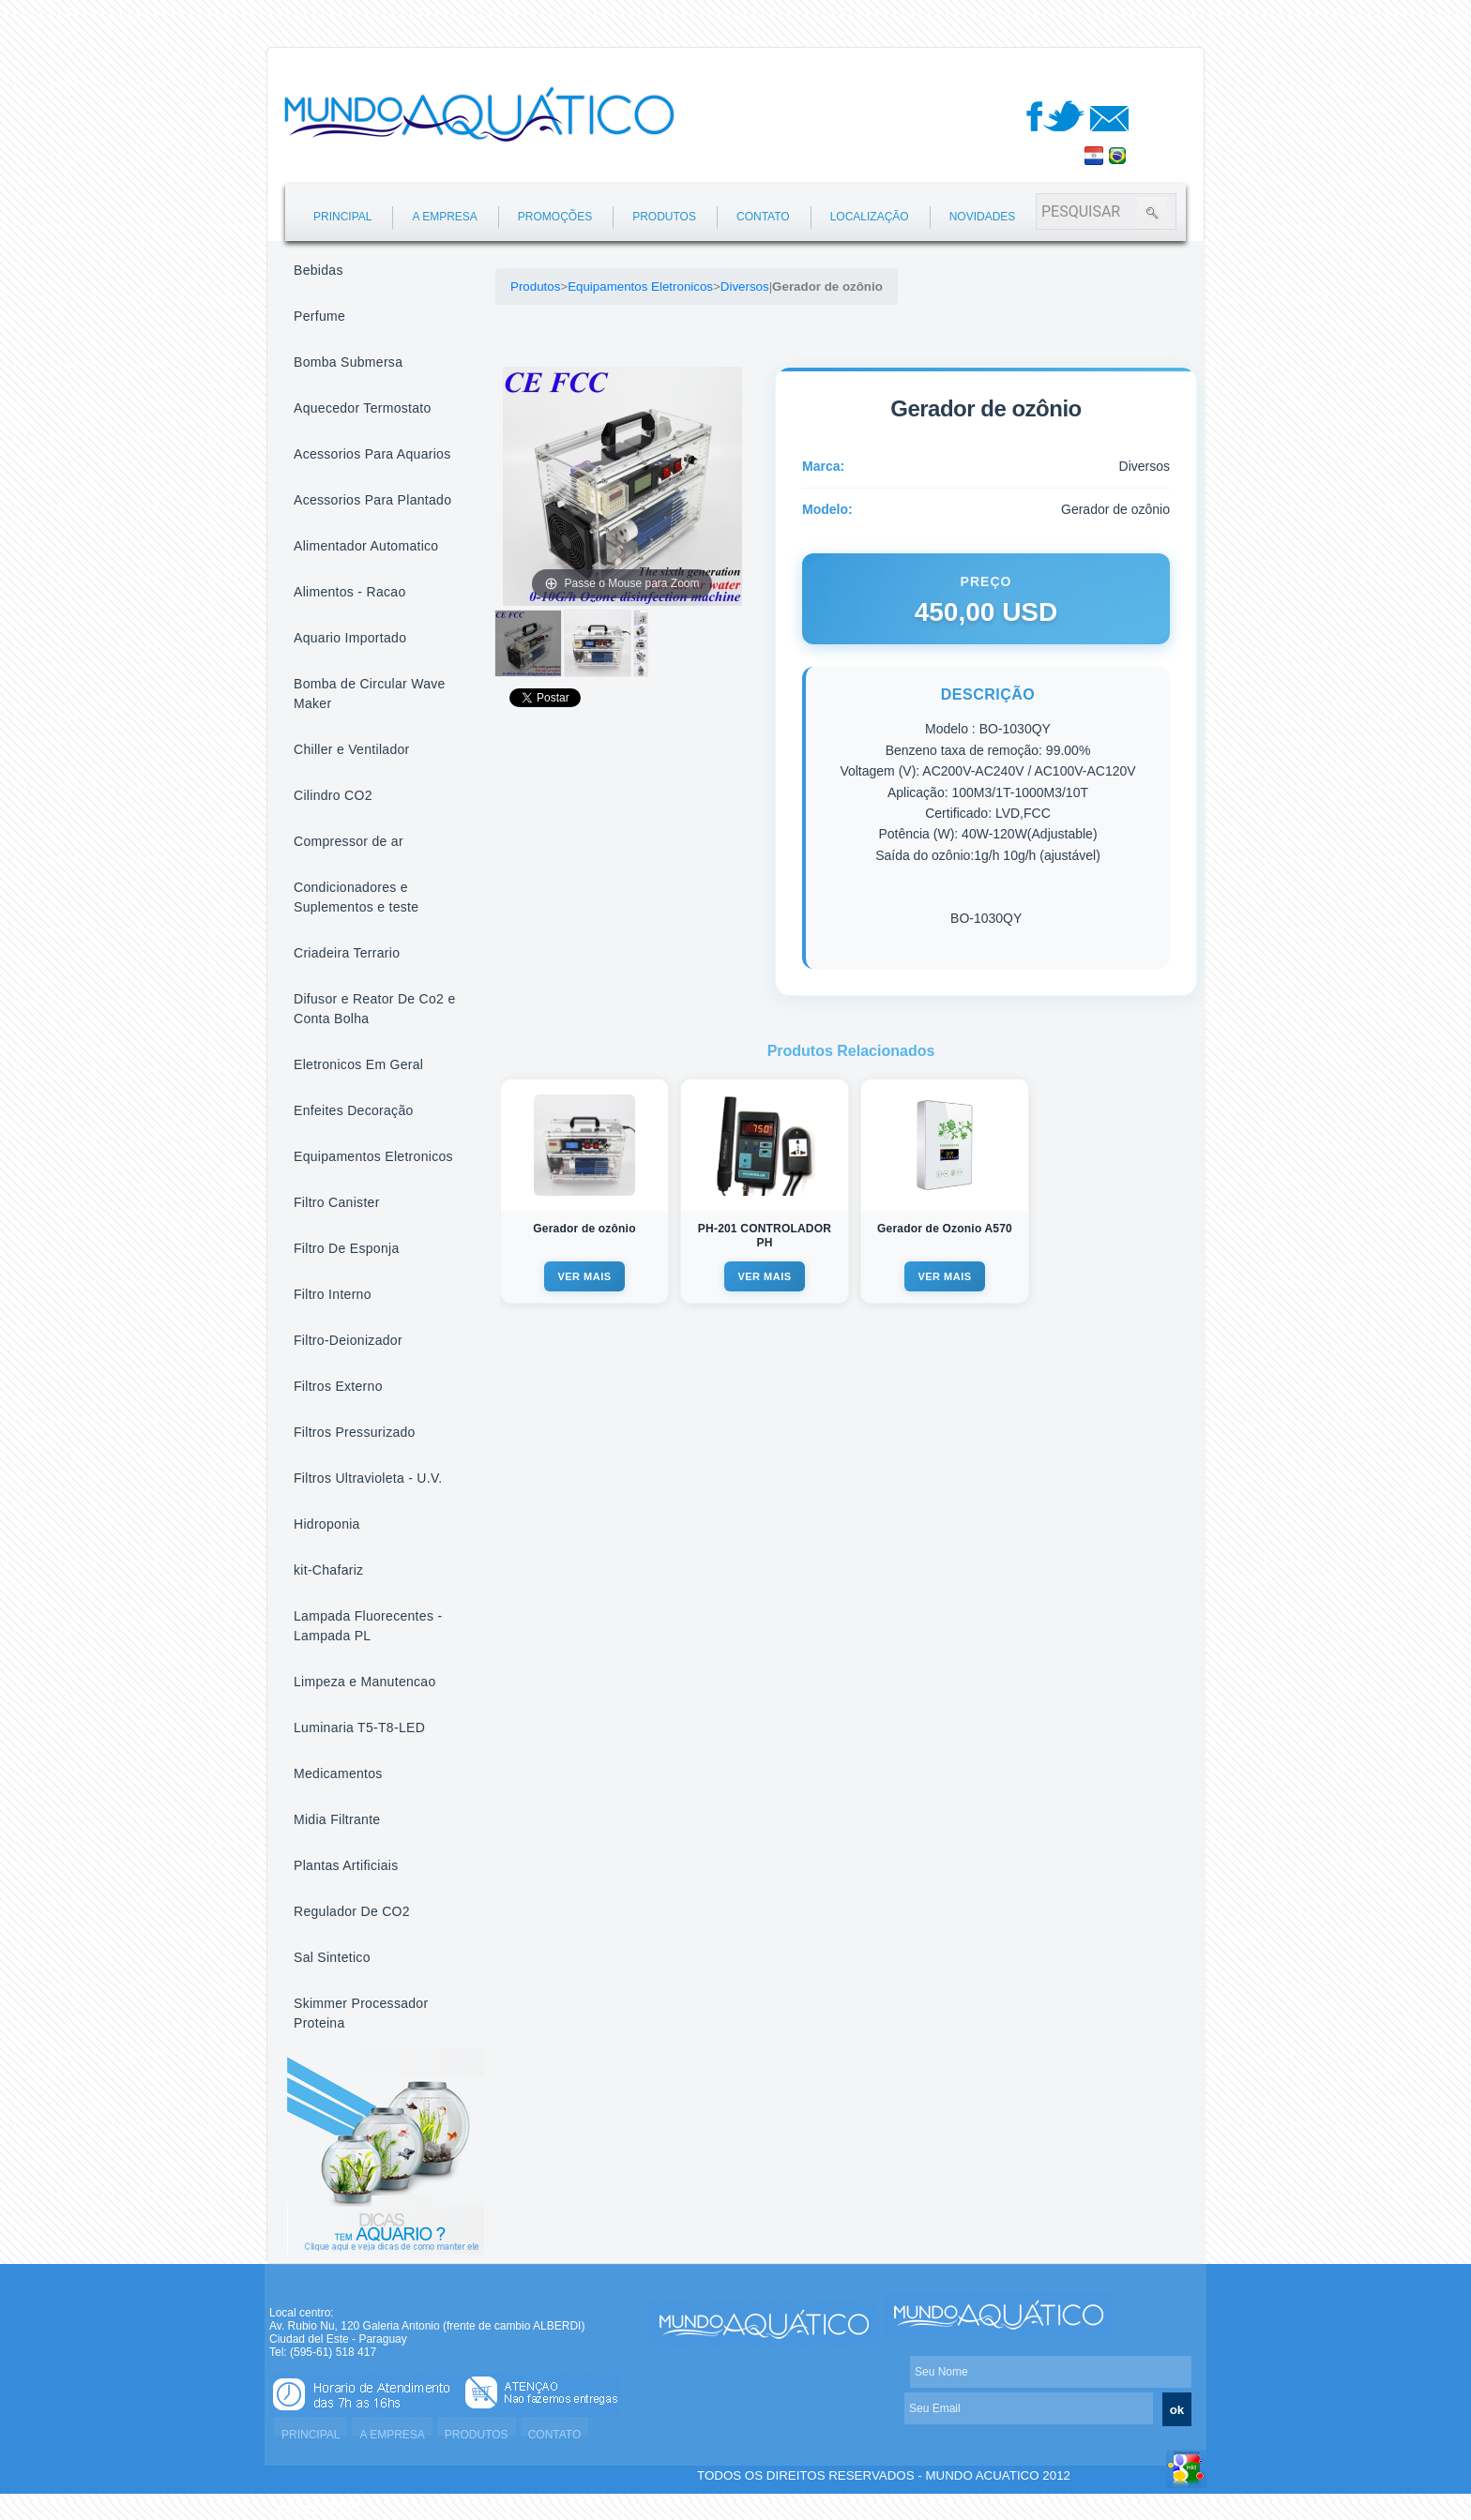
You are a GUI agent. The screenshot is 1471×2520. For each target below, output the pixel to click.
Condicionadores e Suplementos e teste (356, 897)
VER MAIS (584, 1276)
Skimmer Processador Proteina (361, 2013)
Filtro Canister (337, 1202)
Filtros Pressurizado (355, 1432)
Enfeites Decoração (354, 1110)
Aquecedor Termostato (363, 407)
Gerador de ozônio (584, 1228)
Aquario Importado (350, 637)
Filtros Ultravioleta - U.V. (368, 1478)
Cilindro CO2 (333, 795)
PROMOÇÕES (555, 216)
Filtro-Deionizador (348, 1340)
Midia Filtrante (337, 1819)
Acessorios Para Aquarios (372, 453)
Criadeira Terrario (347, 952)
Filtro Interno (333, 1294)
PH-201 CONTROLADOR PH (764, 1236)
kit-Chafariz (328, 1569)
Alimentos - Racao (349, 591)
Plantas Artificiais (346, 1865)
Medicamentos (338, 1773)
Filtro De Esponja (346, 1248)
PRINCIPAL (342, 216)
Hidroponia (327, 1524)
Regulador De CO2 (352, 1911)
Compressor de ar (348, 841)
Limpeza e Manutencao (365, 1681)
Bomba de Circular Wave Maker (370, 693)
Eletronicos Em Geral (358, 1064)
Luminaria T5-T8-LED (359, 1727)
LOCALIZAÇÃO (869, 216)
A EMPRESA (444, 216)
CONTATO (763, 216)
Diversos (744, 286)
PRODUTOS (664, 216)
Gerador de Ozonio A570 (944, 1228)
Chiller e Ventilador (352, 749)
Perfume (319, 316)
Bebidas (318, 270)
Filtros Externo (338, 1386)
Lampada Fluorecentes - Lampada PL (368, 1625)
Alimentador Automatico (366, 545)
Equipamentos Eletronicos (373, 1156)
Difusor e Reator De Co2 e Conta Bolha (374, 1008)
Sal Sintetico (332, 1957)
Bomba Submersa (348, 362)
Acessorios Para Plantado (372, 499)
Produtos (535, 286)
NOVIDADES (982, 216)
